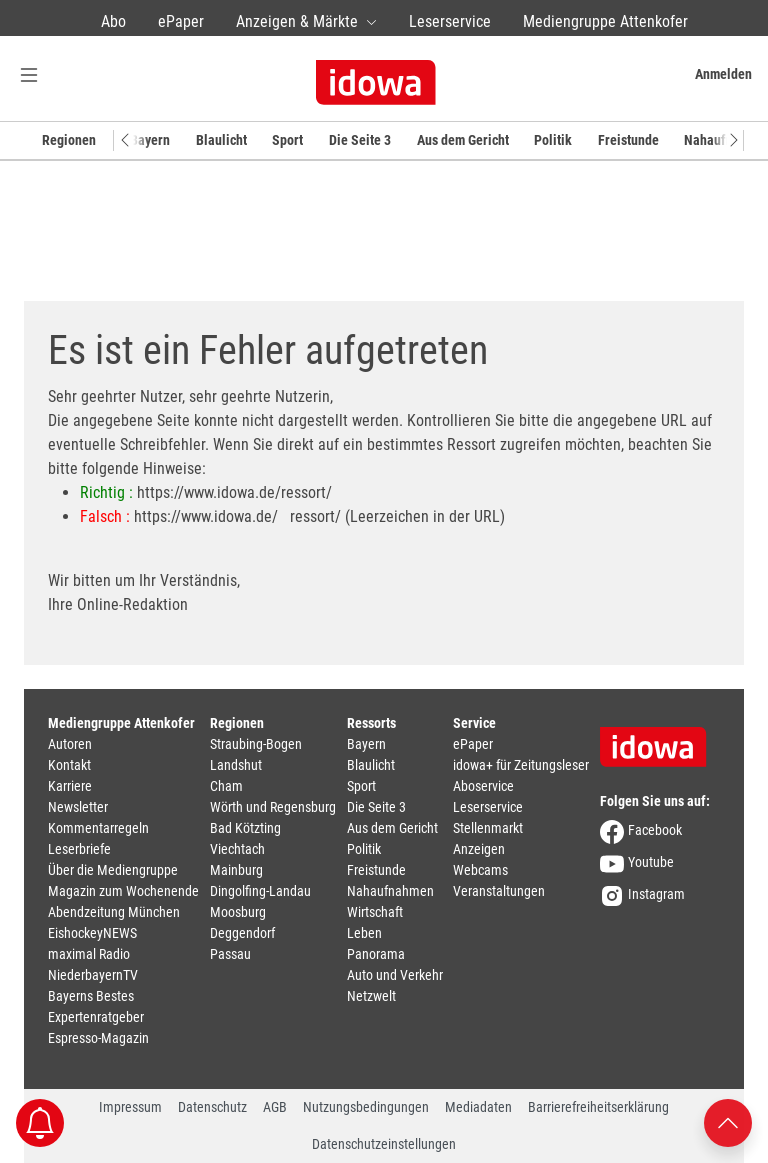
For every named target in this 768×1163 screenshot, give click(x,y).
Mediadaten (478, 1107)
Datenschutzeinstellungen (384, 1144)
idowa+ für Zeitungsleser (521, 765)
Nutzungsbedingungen (366, 1107)
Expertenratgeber (96, 1017)
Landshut (236, 765)
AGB (275, 1107)
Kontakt (69, 765)
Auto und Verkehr (395, 975)
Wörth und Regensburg (273, 807)
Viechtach (237, 849)
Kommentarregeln (98, 828)
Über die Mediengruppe (113, 870)
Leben (364, 933)
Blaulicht (221, 140)
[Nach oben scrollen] (728, 1121)
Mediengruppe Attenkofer (605, 21)
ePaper (181, 21)
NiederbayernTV (93, 975)
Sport (287, 140)
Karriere (70, 786)
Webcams (480, 870)
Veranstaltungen (499, 891)
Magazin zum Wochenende (123, 891)
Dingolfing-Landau (260, 891)
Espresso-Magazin (98, 1038)
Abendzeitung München (114, 912)
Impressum (130, 1107)
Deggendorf (242, 933)
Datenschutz (212, 1107)
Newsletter (78, 807)
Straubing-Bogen (256, 744)
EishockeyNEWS (92, 933)
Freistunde (628, 140)
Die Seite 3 (360, 140)
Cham (226, 786)
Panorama (376, 954)
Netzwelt (371, 996)
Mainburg (236, 870)
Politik (553, 140)
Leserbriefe (79, 849)
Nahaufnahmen (390, 891)
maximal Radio (89, 954)
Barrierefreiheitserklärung (598, 1107)
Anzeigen (479, 849)
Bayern (150, 140)
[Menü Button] (29, 74)
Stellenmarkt (488, 828)
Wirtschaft (375, 912)
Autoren (70, 744)
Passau (230, 954)
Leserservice (450, 21)
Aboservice (483, 786)
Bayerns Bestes (91, 996)
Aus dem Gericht (463, 140)
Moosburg (238, 912)
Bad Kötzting (245, 828)
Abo (113, 21)
